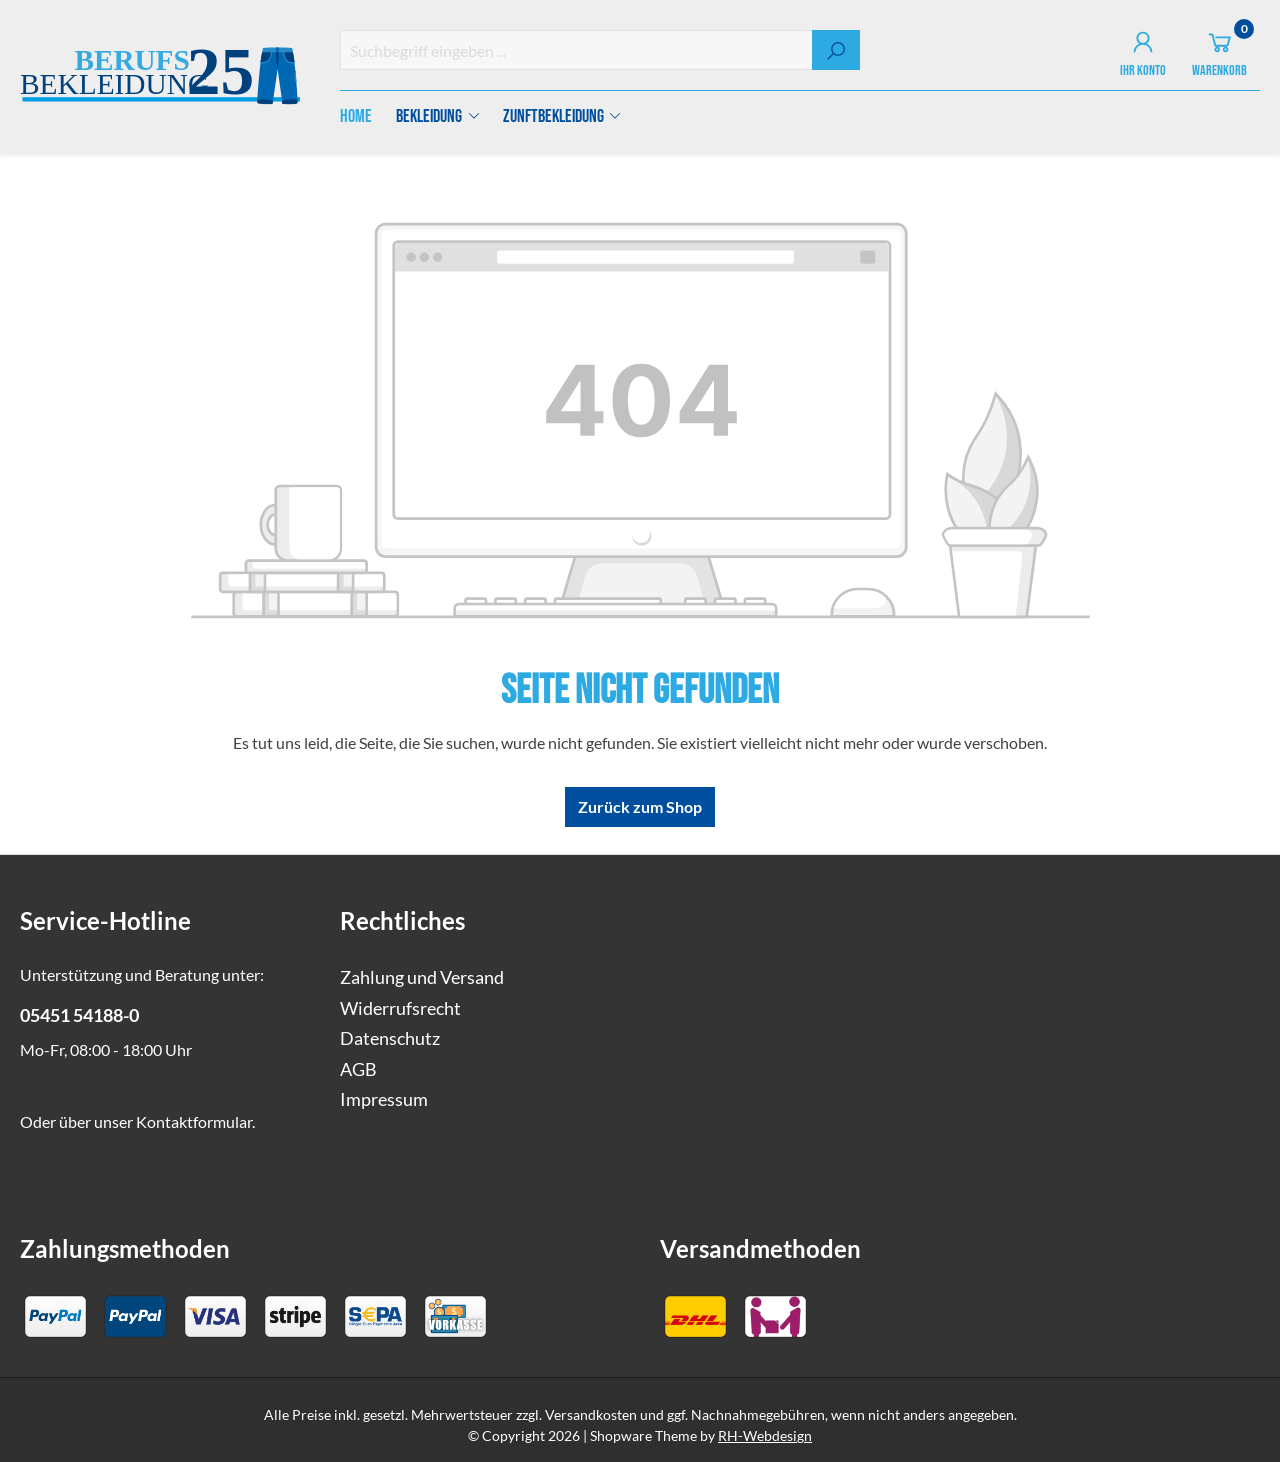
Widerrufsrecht (400, 1008)
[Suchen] (836, 50)
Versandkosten (591, 1414)
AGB (358, 1069)
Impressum (384, 1099)
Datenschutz (390, 1038)
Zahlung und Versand (422, 977)
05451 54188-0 (79, 1015)
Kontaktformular (194, 1121)
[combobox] (576, 50)
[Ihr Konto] (1143, 50)
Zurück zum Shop (640, 806)
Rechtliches (402, 920)
